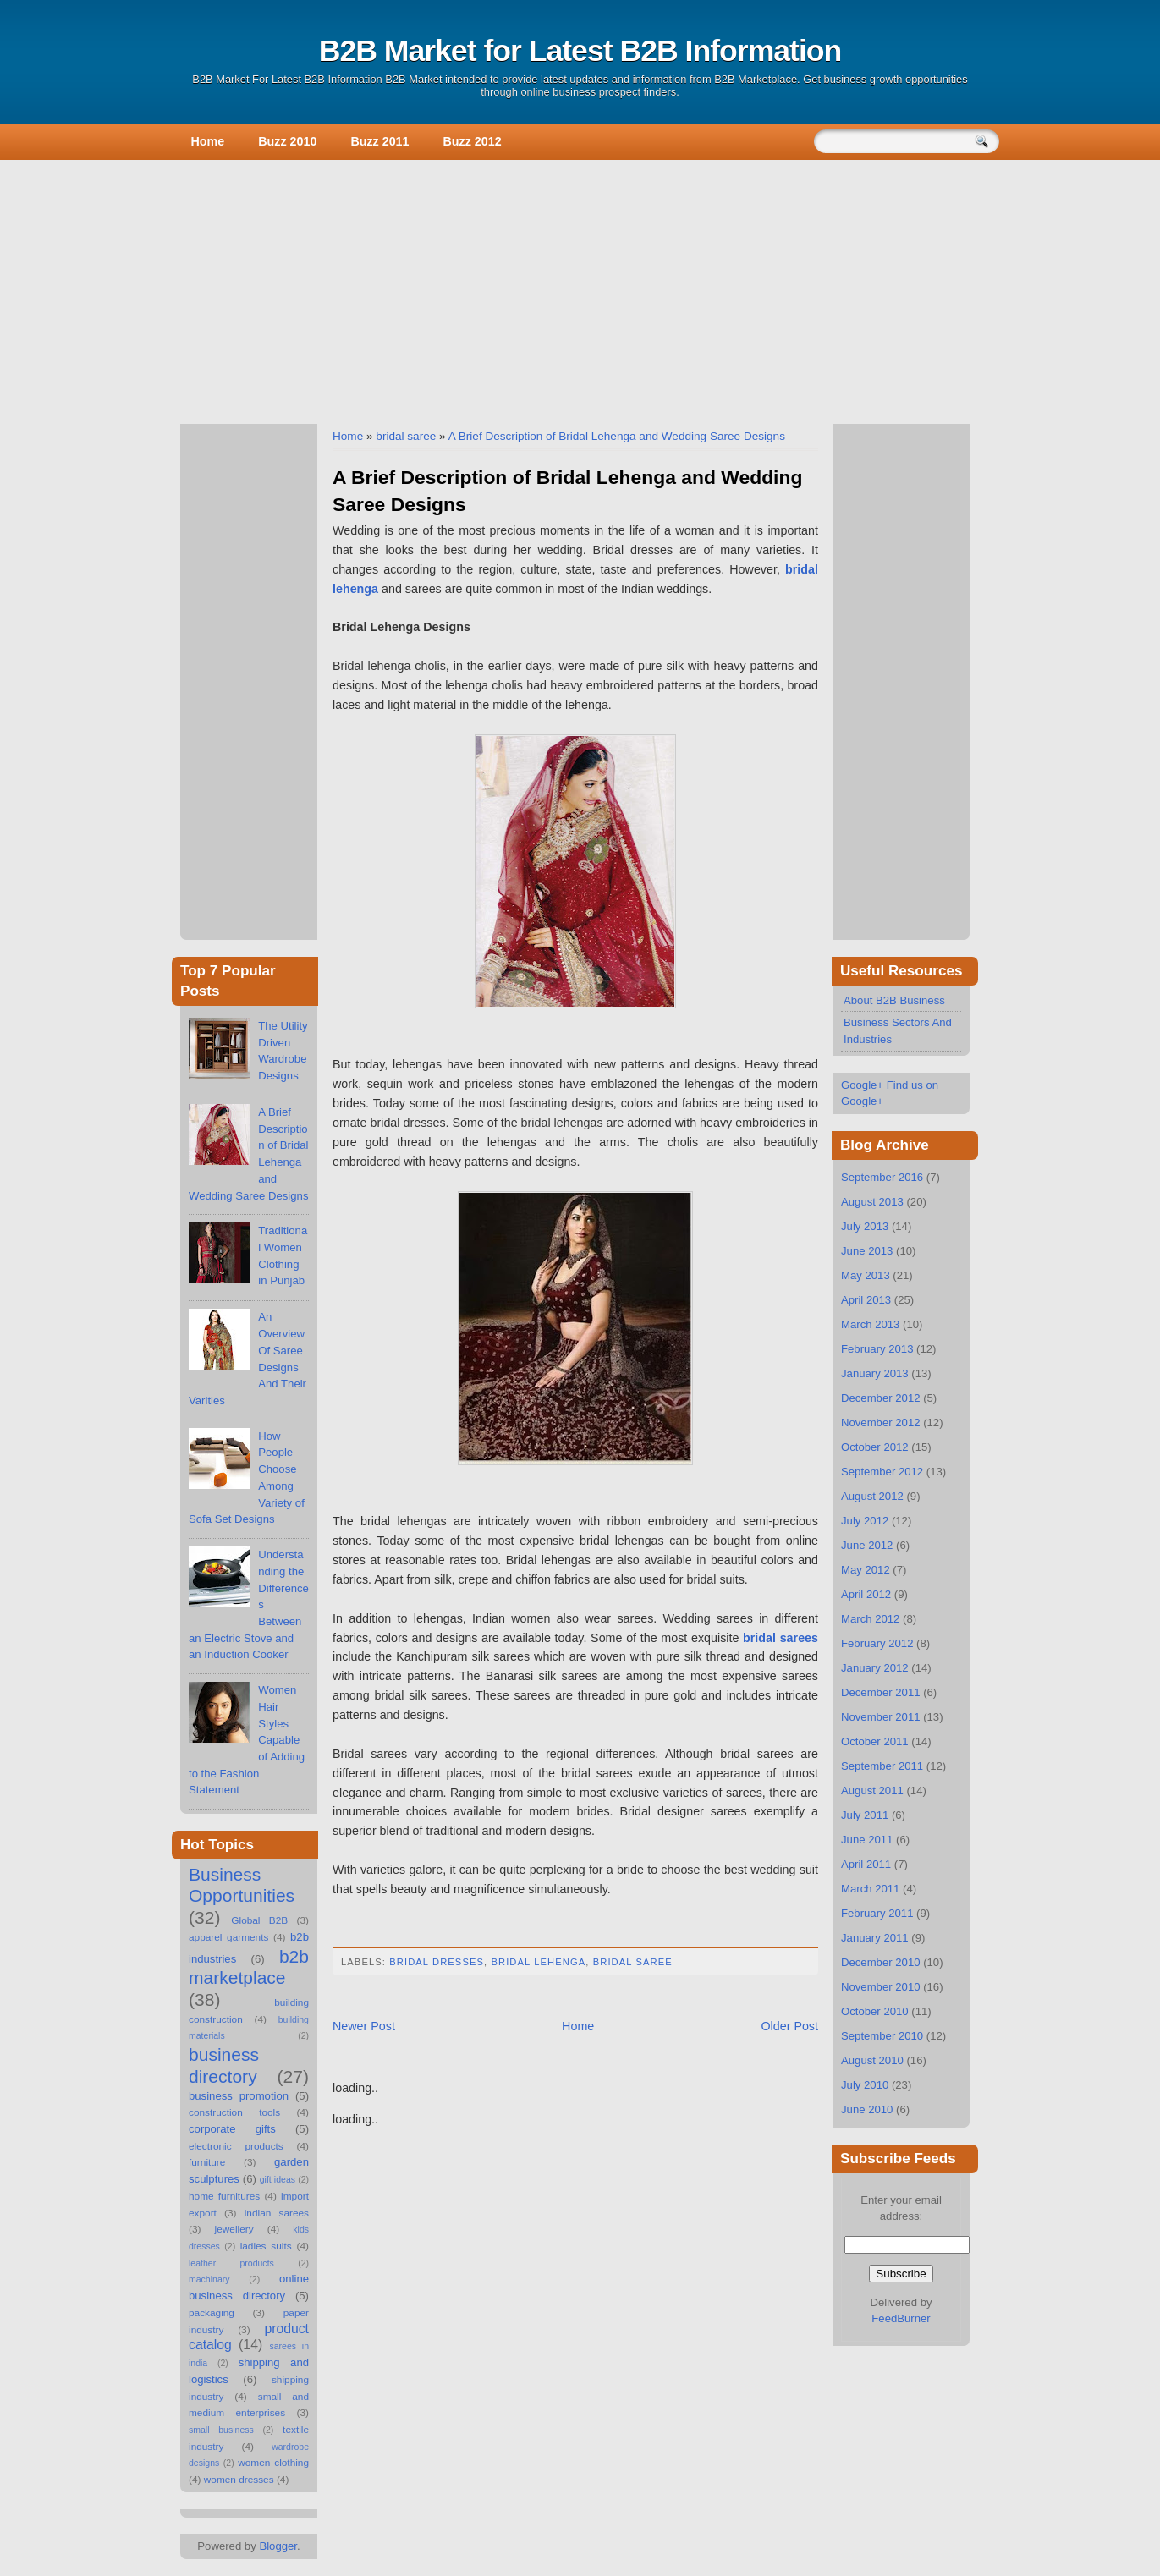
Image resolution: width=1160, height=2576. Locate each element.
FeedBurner (900, 2318)
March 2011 (870, 1888)
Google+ (862, 1085)
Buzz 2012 (472, 141)
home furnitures (224, 2196)
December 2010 (881, 1962)
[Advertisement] (580, 288)
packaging (211, 2313)
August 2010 (872, 2060)
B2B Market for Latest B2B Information (580, 51)
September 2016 (882, 1177)
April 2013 (866, 1299)
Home (208, 141)
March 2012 (870, 1618)
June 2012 (867, 1545)
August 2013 (872, 1201)
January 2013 (875, 1373)
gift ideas (277, 2179)
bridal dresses (436, 1962)
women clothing (273, 2463)
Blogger (278, 2546)
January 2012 (875, 1667)
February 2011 (877, 1913)
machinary (209, 2279)
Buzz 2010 (287, 141)
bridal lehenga (538, 1962)
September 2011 (882, 1766)
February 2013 (877, 1349)
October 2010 (875, 2011)
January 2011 (875, 1937)
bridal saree (406, 436)
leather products (231, 2263)
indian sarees (277, 2213)
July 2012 (864, 1520)
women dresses (239, 2479)
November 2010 (881, 1986)
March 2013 (870, 1324)
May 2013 (865, 1275)
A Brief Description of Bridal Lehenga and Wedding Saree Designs (616, 436)
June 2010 (867, 2109)
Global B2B (259, 1920)
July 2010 (864, 2085)
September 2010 (882, 2035)
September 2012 (882, 1471)
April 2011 (866, 1864)
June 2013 (867, 1250)
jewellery (234, 2229)
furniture (207, 2162)
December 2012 (881, 1398)
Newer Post (364, 2026)
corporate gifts (232, 2129)
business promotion (239, 2096)
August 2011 (872, 1790)
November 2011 (881, 1717)
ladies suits (266, 2246)
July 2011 (864, 1815)
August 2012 (872, 1496)
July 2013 (864, 1226)
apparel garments (228, 1937)
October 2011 (875, 1741)
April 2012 (866, 1594)
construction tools (234, 2112)
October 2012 (875, 1447)
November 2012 (881, 1422)
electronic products (236, 2146)
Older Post (789, 2026)
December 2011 (881, 1692)
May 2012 (865, 1569)
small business (221, 2430)
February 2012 (877, 1643)
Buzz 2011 (379, 141)
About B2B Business (894, 1000)
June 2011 (867, 1839)
